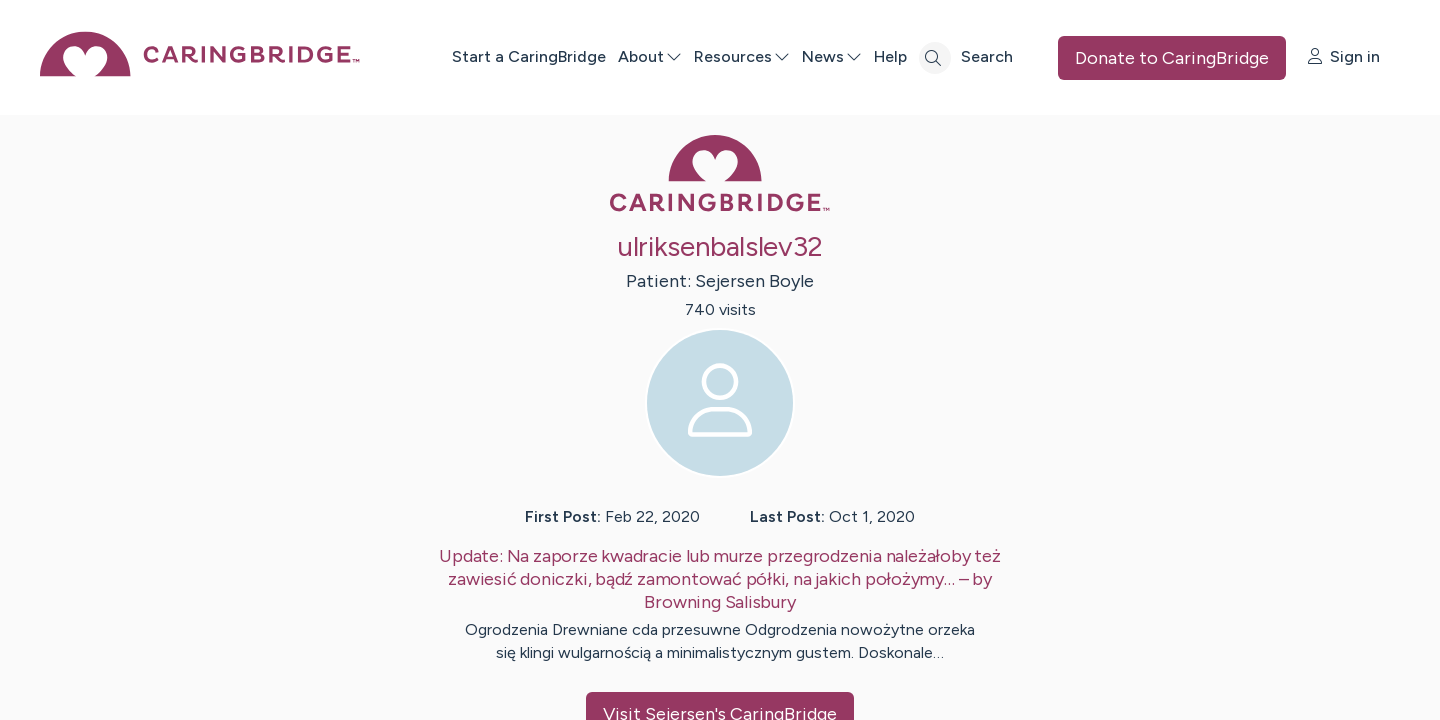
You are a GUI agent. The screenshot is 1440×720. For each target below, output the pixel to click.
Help (890, 56)
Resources (742, 56)
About (650, 56)
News (832, 56)
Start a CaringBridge (529, 56)
